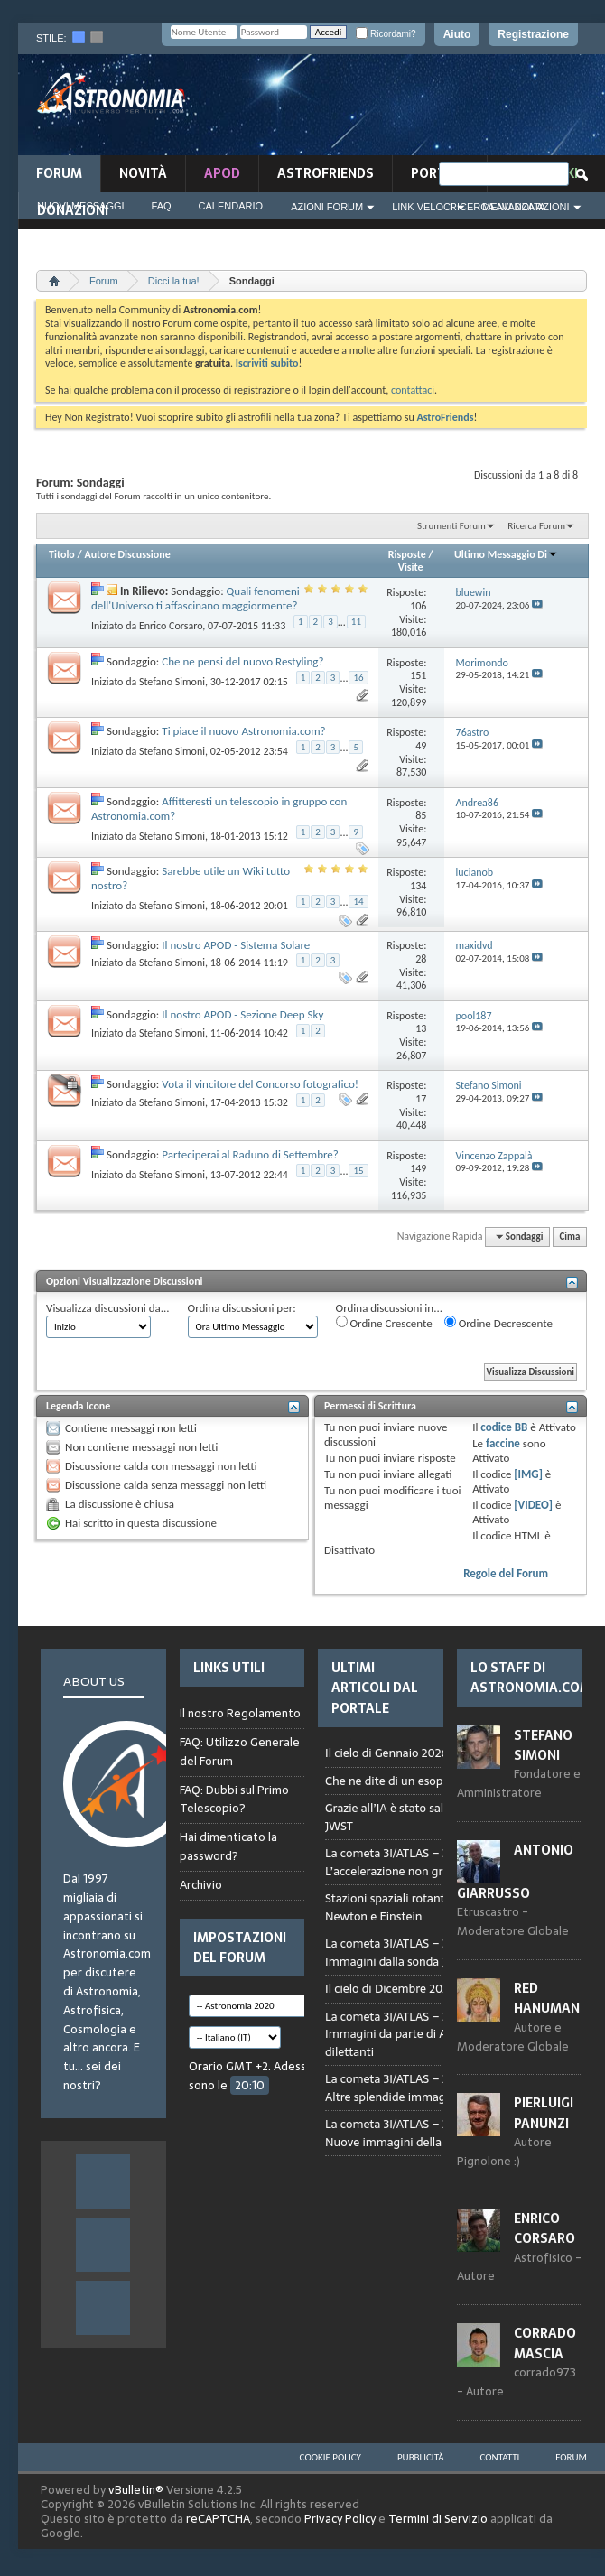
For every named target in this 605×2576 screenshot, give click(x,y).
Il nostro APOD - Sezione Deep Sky (242, 1014)
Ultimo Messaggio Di (506, 554)
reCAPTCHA (218, 2518)
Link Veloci (422, 206)
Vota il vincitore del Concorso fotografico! (260, 1084)
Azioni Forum (327, 206)
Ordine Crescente (384, 1323)
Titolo (62, 554)
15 (358, 1170)
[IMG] (528, 1474)
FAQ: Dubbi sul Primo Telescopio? (234, 1799)
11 (356, 622)
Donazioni (72, 210)
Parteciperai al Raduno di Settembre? (250, 1154)
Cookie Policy (330, 2457)
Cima (569, 1236)
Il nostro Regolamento (240, 1714)
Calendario (231, 205)
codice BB (503, 1427)
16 (358, 678)
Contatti (500, 2457)
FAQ (162, 205)
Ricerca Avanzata (497, 206)
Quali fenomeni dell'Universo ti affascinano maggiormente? (195, 598)
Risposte (407, 554)
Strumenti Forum (451, 526)
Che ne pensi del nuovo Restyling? (242, 661)
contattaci (412, 390)
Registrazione (533, 34)
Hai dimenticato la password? (228, 1846)
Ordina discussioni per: (242, 1308)
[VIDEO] (533, 1504)
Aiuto (457, 34)
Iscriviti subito (267, 363)
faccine (503, 1443)
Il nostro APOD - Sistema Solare (236, 945)
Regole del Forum (505, 1573)
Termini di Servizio (438, 2518)
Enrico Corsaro (170, 625)
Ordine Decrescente (498, 1323)
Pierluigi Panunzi (543, 2113)
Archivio (201, 1884)
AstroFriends (325, 173)
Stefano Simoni (172, 681)
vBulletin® (135, 2489)
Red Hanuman (547, 1998)
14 (358, 901)
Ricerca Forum (536, 526)
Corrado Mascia (545, 2343)
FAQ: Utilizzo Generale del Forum (240, 1752)
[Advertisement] (470, 110)
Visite (411, 567)
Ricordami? (385, 34)
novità (143, 173)
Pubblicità (420, 2457)
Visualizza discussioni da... (108, 1308)
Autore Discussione (127, 554)
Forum (59, 173)
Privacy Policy (340, 2518)
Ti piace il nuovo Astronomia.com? (243, 731)
